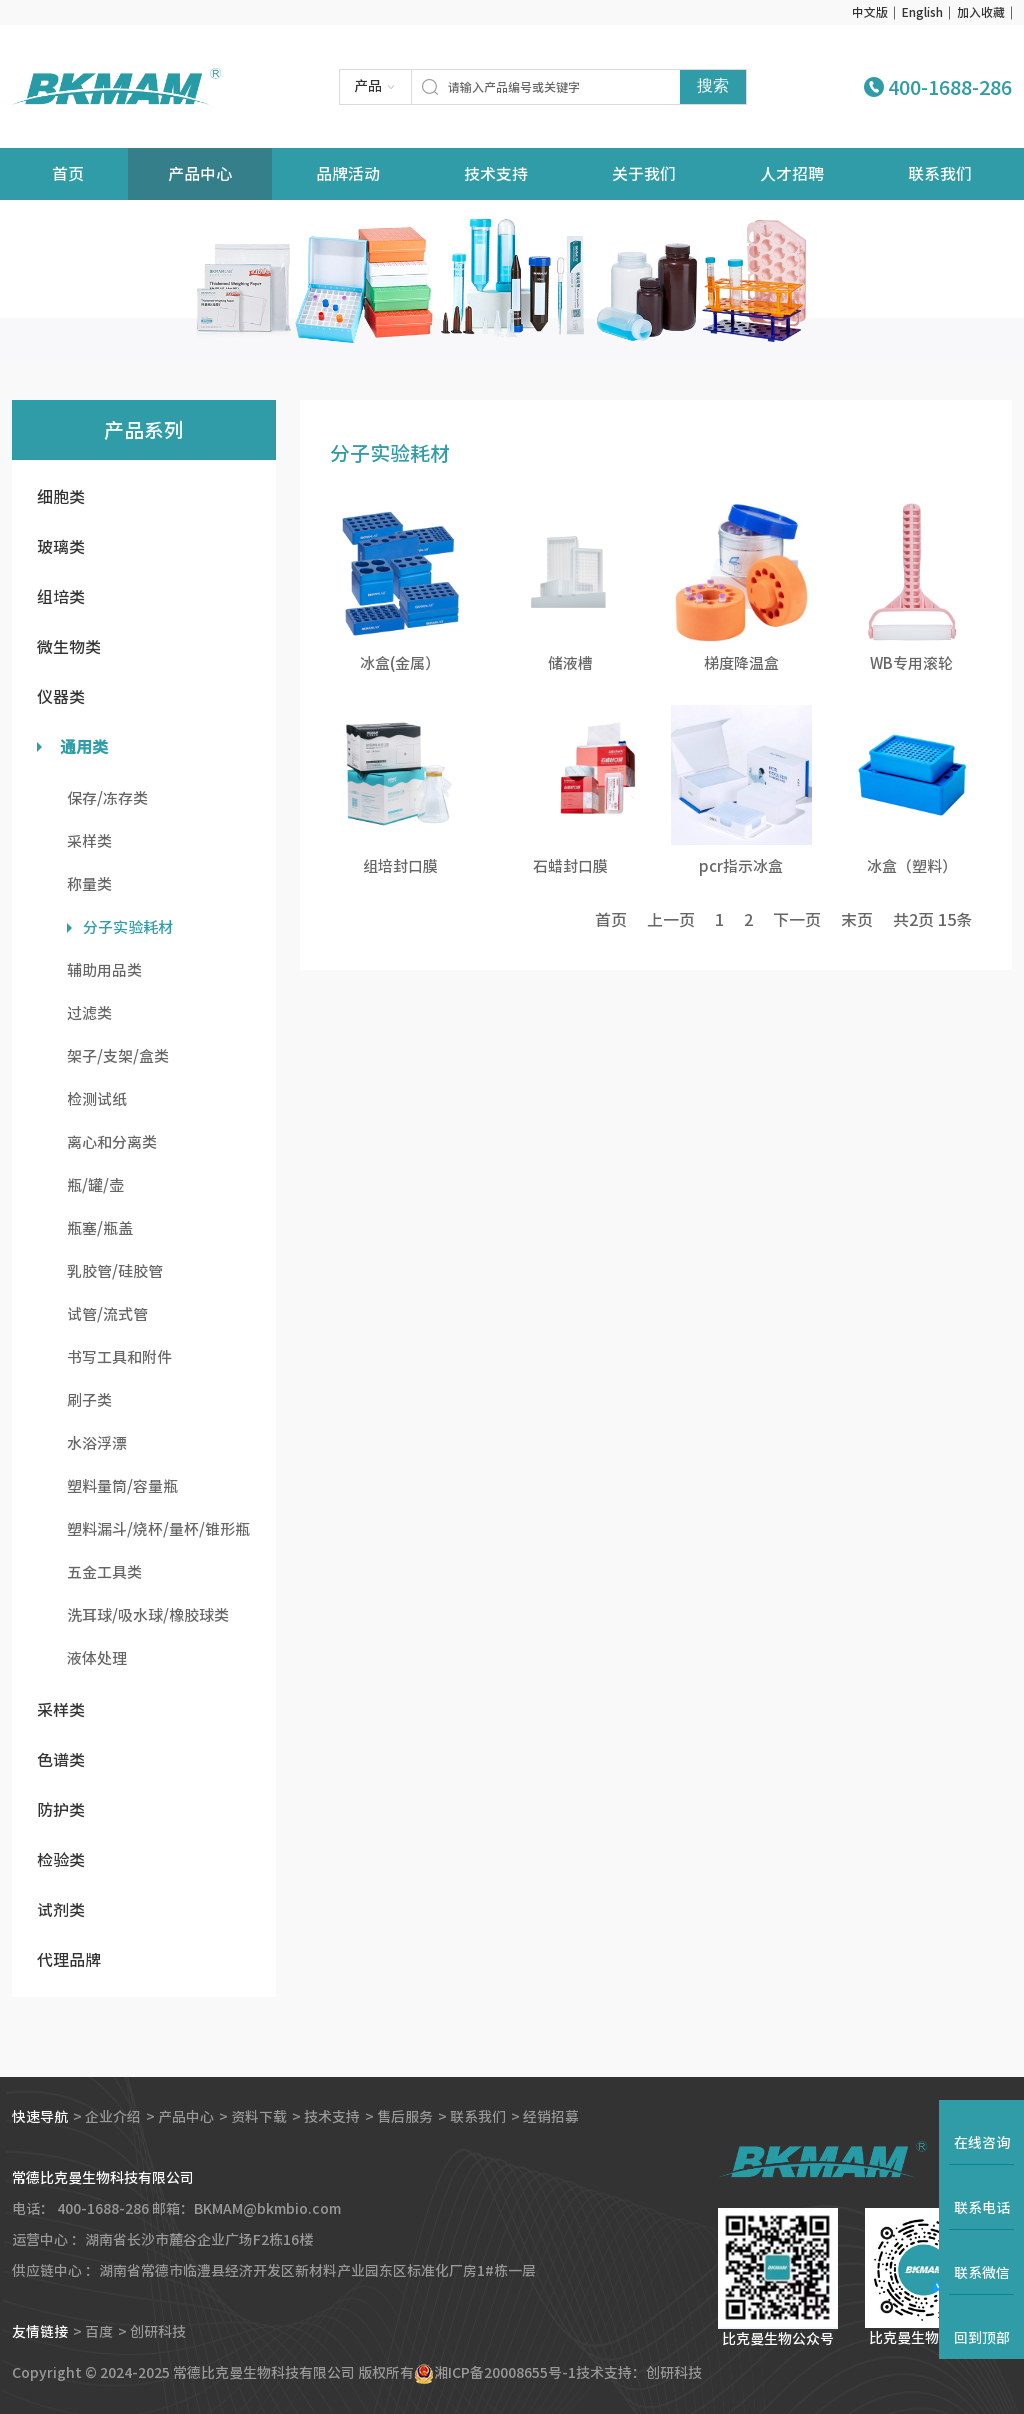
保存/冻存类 (107, 798)
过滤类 (89, 1013)
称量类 (89, 884)
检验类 (61, 1860)
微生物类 (69, 647)
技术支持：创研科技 (639, 2373)
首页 (611, 920)
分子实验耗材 (128, 927)
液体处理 (97, 1658)
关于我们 (644, 174)
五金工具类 (104, 1572)
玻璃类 (61, 547)
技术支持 (496, 174)
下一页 (797, 920)
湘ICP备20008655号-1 (505, 2373)
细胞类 (61, 497)
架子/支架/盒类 (118, 1056)
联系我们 (940, 174)
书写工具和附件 (119, 1357)
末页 (857, 920)
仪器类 (61, 697)
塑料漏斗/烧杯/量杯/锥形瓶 (158, 1529)
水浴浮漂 (97, 1443)
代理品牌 (69, 1960)
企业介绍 (113, 2117)
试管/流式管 (107, 1314)
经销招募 (551, 2117)
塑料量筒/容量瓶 (122, 1486)
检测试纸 (97, 1099)
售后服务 (405, 2117)
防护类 (61, 1810)
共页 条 (932, 920)
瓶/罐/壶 (95, 1185)
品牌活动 (348, 174)
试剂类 (61, 1910)
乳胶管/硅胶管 (115, 1271)
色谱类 (61, 1760)
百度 (99, 2332)
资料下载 (259, 2117)
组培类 (61, 597)
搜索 (713, 85)
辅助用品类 (104, 970)
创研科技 (158, 2332)
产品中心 (200, 174)
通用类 (84, 747)
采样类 (89, 841)
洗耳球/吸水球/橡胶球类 (148, 1615)
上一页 (671, 920)
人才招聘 (792, 174)
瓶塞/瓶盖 (100, 1228)
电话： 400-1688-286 (80, 2209)
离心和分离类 (112, 1142)
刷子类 (89, 1400)
